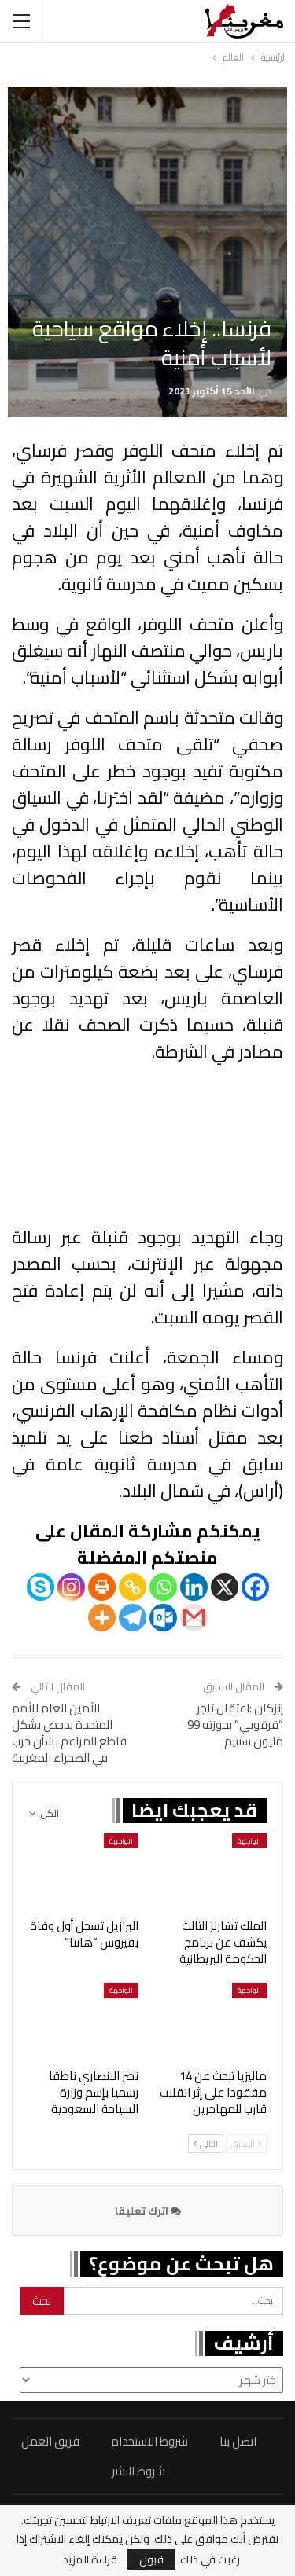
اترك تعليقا (148, 2210)
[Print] (102, 1587)
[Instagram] (71, 1587)
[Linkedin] (194, 1587)
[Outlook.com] (163, 1617)
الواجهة (249, 1841)
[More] (102, 1617)
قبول (151, 2559)
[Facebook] (255, 1587)
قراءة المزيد (90, 2559)
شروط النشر (138, 2471)
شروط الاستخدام (149, 2441)
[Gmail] (194, 1617)
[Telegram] (132, 1617)
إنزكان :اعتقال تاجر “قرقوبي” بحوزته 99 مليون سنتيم (235, 1724)
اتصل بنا (237, 2441)
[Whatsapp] (163, 1587)
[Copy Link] (132, 1587)
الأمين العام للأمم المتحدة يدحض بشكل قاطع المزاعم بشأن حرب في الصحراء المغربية (69, 1733)
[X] (224, 1587)
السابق (246, 2144)
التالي (206, 2144)
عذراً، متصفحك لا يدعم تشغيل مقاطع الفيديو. (147, 1146)
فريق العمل (50, 2441)
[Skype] (40, 1587)
